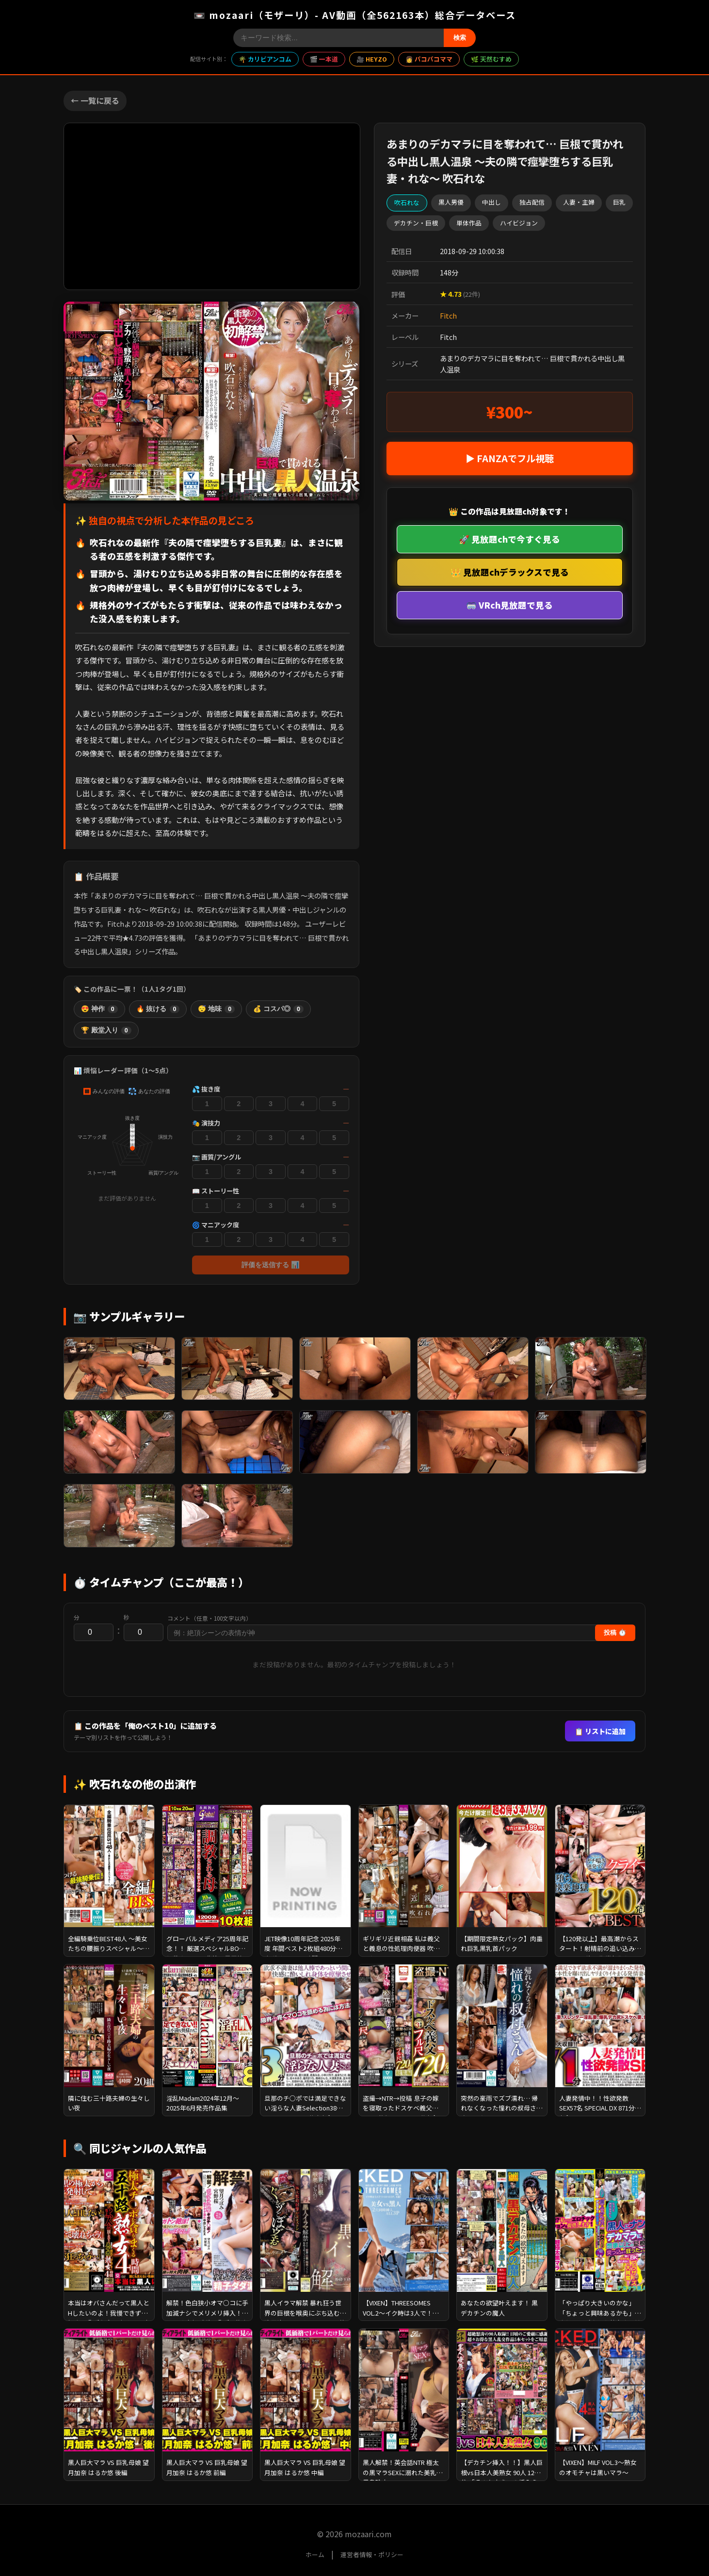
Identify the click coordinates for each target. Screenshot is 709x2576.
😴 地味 (216, 1009)
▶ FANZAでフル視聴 (510, 458)
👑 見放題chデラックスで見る (510, 572)
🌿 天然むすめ (491, 59)
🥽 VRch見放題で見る (509, 605)
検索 (459, 37)
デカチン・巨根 (416, 222)
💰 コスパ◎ (278, 1009)
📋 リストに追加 (600, 1731)
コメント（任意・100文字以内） (209, 1618)
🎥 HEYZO (371, 59)
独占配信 (532, 202)
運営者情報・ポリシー (371, 2554)
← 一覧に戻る (95, 100)
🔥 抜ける (158, 1009)
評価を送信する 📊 (271, 1265)
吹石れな (406, 202)
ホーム (315, 2554)
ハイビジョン (519, 222)
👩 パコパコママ (428, 59)
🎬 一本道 (324, 59)
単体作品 (469, 222)
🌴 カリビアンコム (265, 59)
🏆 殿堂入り (106, 1030)
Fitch (448, 315)
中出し (491, 202)
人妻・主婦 (579, 202)
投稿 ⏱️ (615, 1632)
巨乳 (619, 202)
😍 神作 (99, 1009)
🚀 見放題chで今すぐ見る (509, 539)
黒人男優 (451, 202)
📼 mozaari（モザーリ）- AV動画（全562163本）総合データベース (354, 15)
